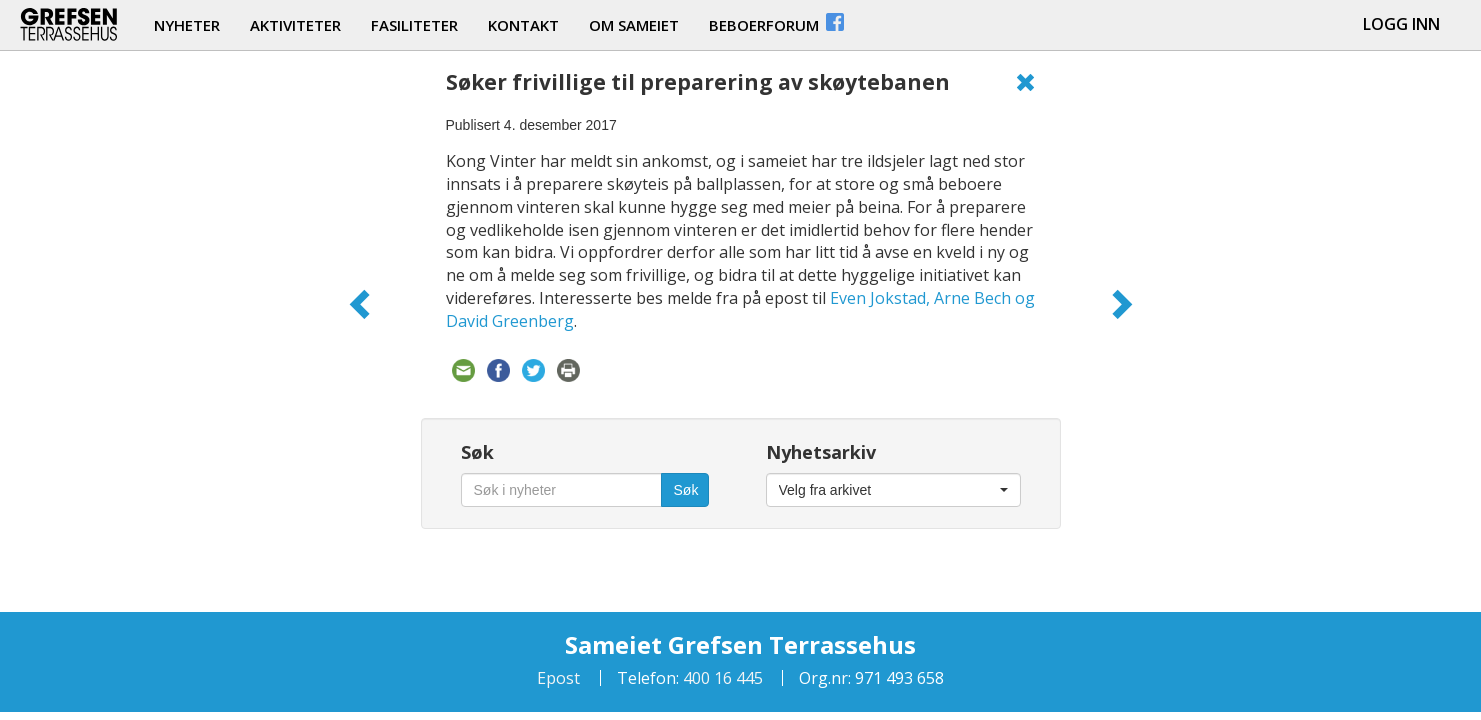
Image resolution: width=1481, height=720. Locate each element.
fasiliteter (414, 25)
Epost (558, 678)
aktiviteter (295, 25)
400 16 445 (721, 678)
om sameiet (634, 25)
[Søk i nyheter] (561, 490)
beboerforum (778, 22)
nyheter (187, 25)
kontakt (523, 25)
